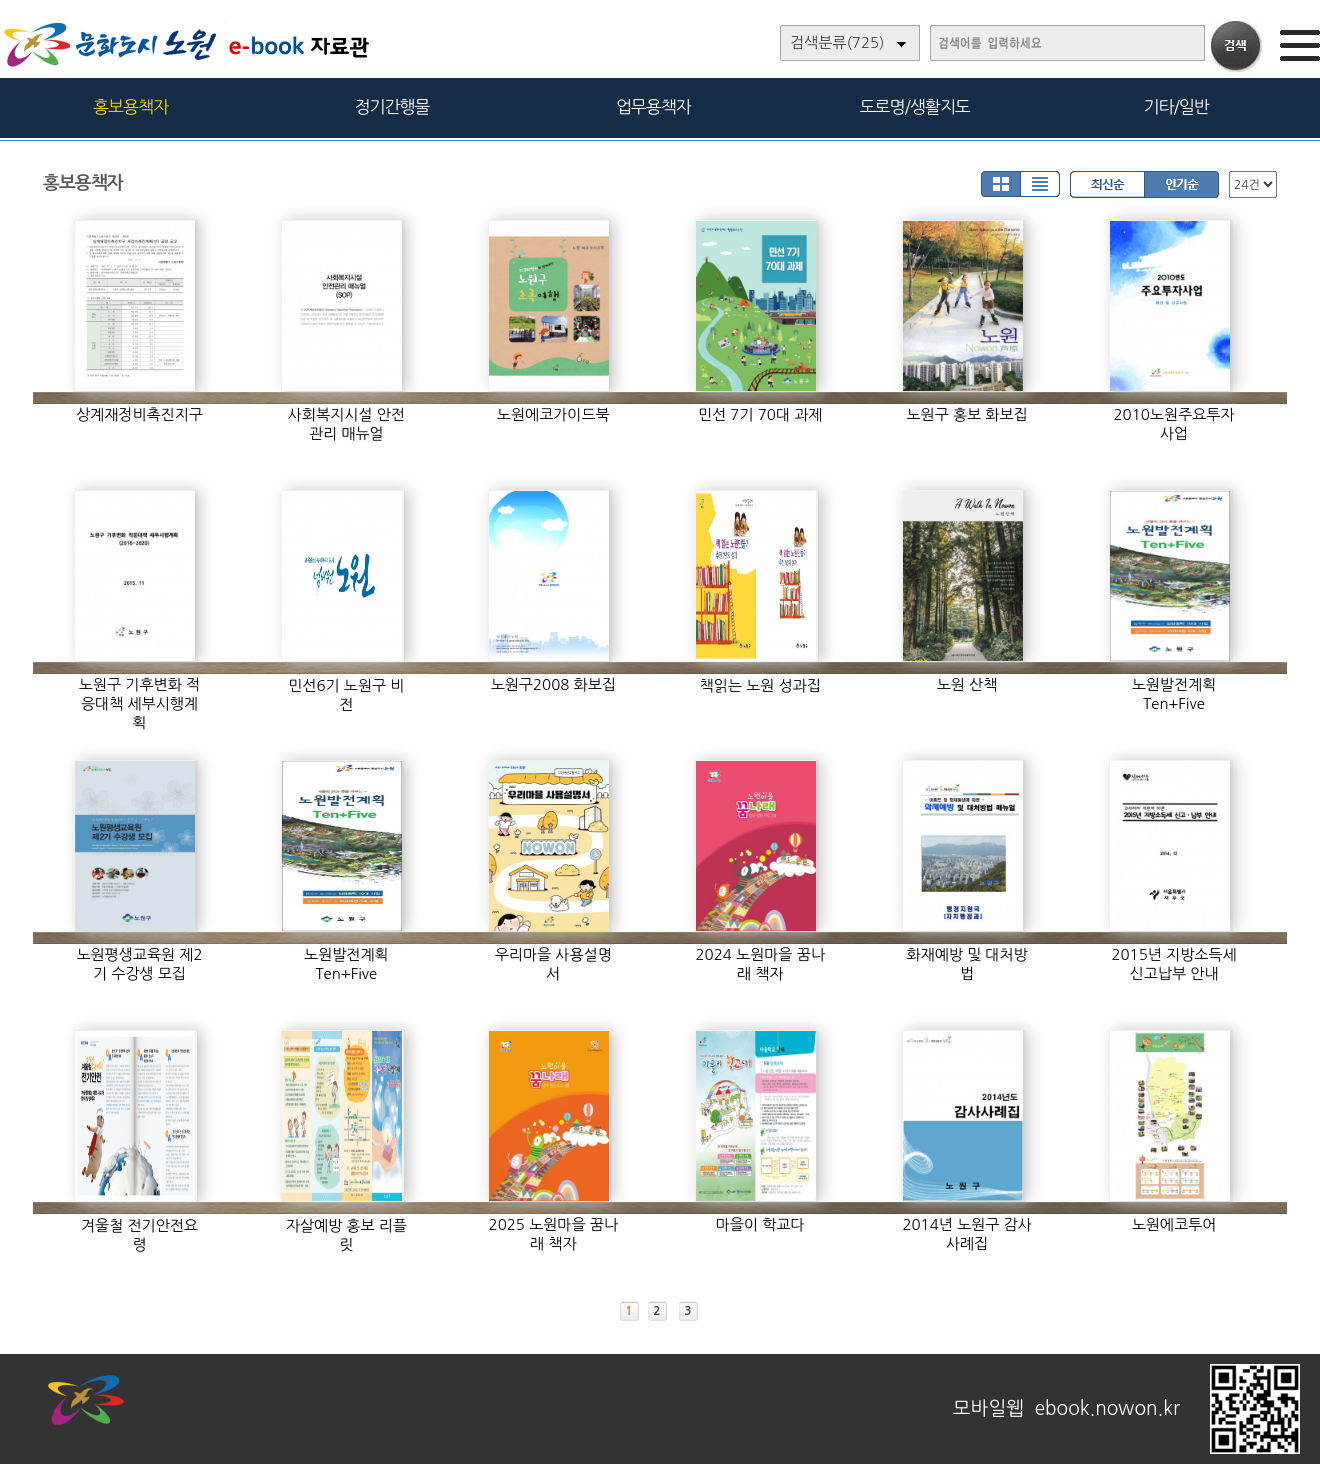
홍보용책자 (130, 106)
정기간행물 (392, 106)
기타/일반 (1175, 106)
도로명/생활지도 (915, 106)
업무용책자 (653, 106)
